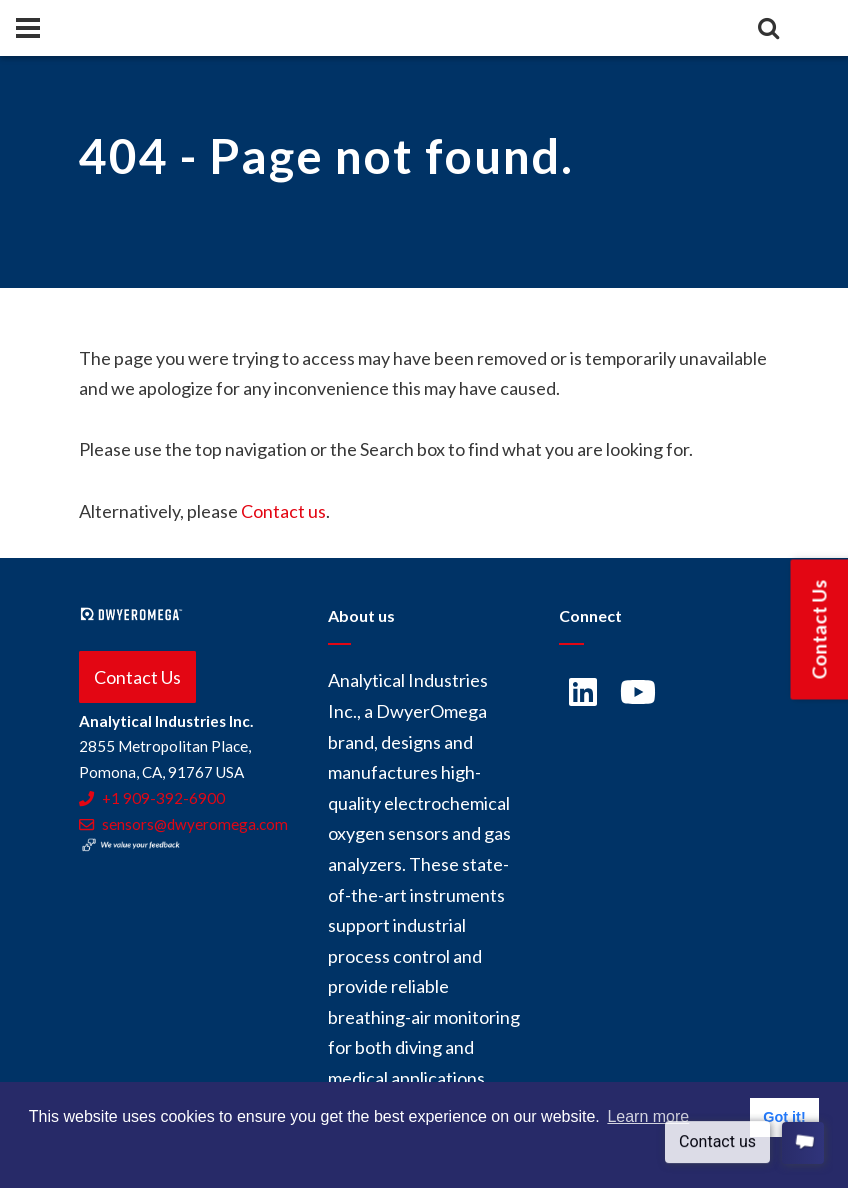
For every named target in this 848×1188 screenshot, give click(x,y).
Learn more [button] (648, 1116)
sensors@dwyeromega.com (183, 824)
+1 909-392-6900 (152, 798)
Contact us (283, 511)
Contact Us (137, 677)
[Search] (768, 28)
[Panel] (28, 28)
